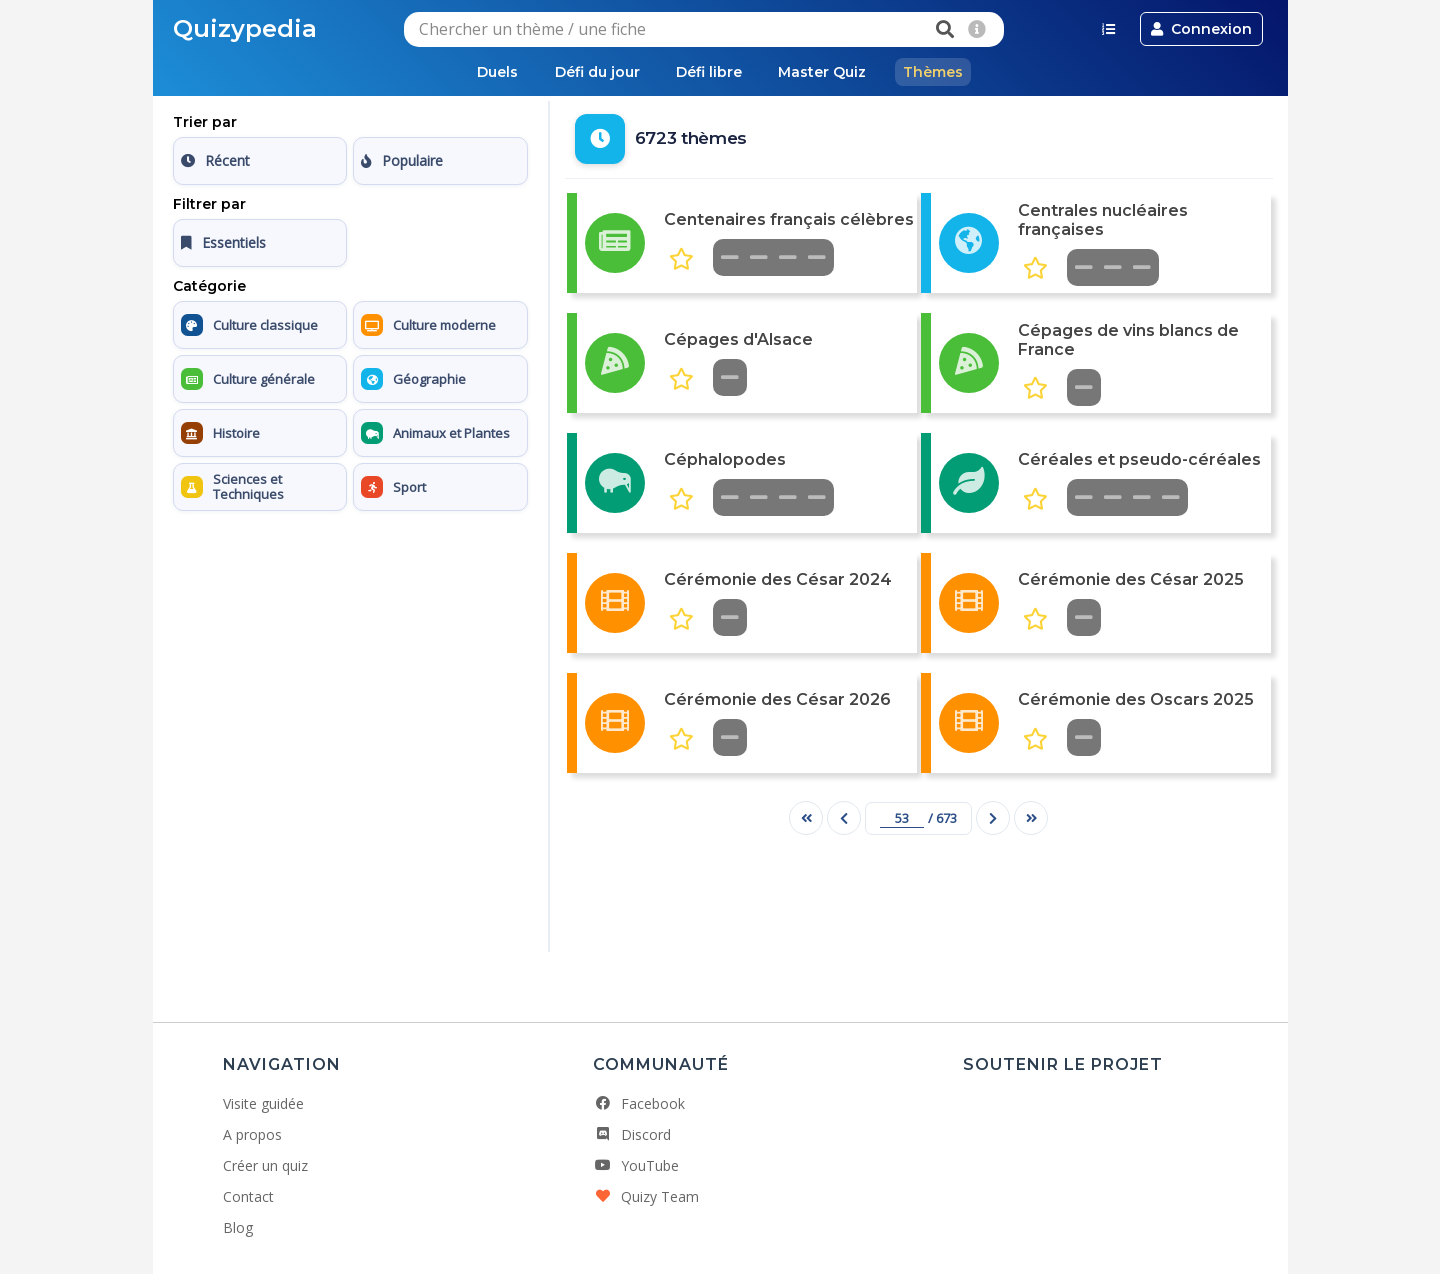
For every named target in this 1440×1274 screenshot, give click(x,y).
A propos (252, 1134)
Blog (238, 1227)
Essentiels (223, 243)
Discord (632, 1134)
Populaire (402, 161)
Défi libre (709, 72)
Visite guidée (263, 1103)
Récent (215, 161)
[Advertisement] (350, 645)
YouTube (636, 1165)
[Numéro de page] (902, 818)
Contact (248, 1196)
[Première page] (806, 819)
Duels (490, 72)
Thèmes (940, 72)
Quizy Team (646, 1196)
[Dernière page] (1031, 819)
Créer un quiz (265, 1165)
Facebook (639, 1103)
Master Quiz (826, 72)
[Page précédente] (844, 819)
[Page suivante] (993, 819)
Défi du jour (593, 72)
